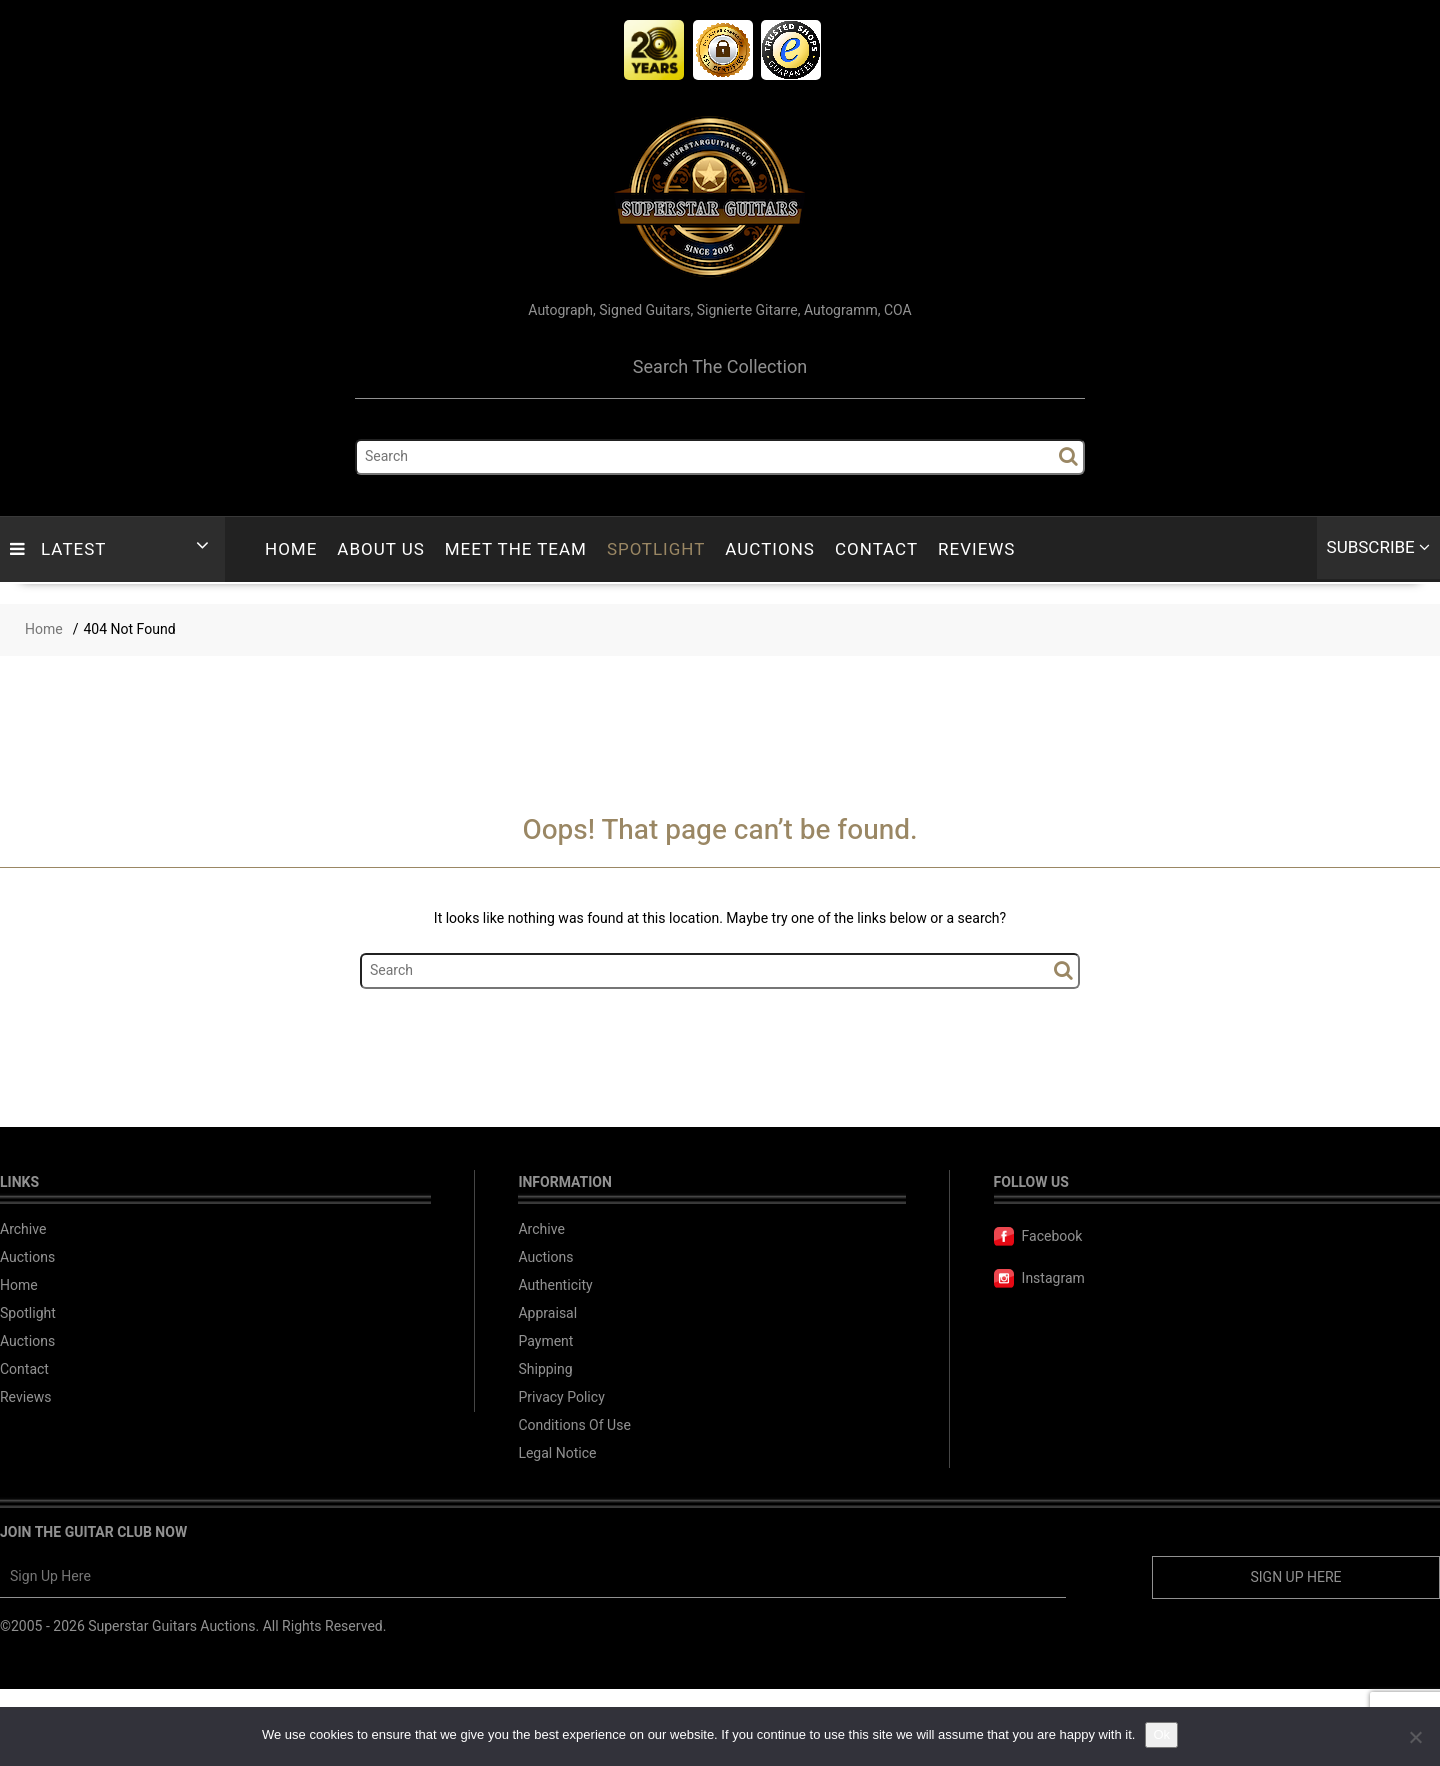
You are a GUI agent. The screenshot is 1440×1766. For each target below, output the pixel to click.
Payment (545, 1341)
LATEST (58, 549)
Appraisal (547, 1313)
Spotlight (656, 549)
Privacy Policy (561, 1397)
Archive (23, 1229)
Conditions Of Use (574, 1425)
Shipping (545, 1369)
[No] (1415, 1737)
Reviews (976, 549)
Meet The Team (516, 549)
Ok (1161, 1734)
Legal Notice (557, 1453)
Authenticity (555, 1285)
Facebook (1038, 1236)
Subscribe (1378, 547)
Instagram (1039, 1278)
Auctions (770, 549)
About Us (380, 549)
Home (291, 549)
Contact (876, 549)
